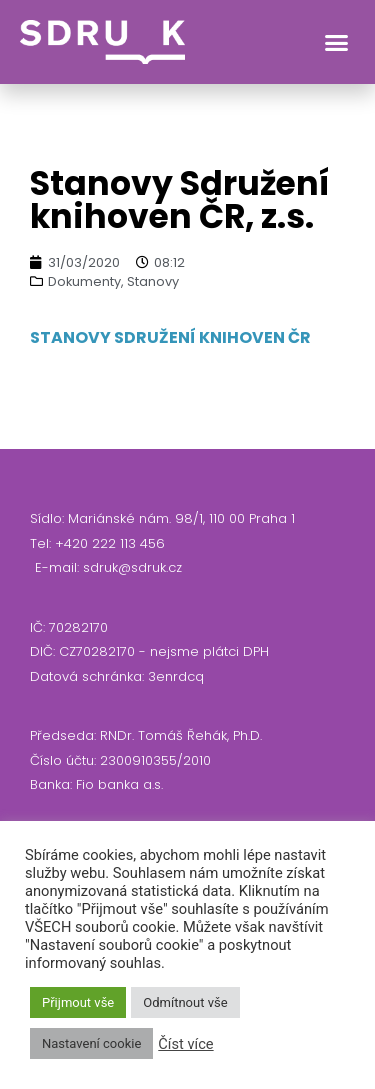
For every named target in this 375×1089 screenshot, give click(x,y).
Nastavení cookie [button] (91, 1043)
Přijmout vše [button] (78, 1002)
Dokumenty (84, 281)
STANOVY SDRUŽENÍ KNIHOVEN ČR (170, 337)
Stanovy (153, 281)
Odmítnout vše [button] (185, 1002)
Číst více (185, 1044)
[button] (337, 42)
